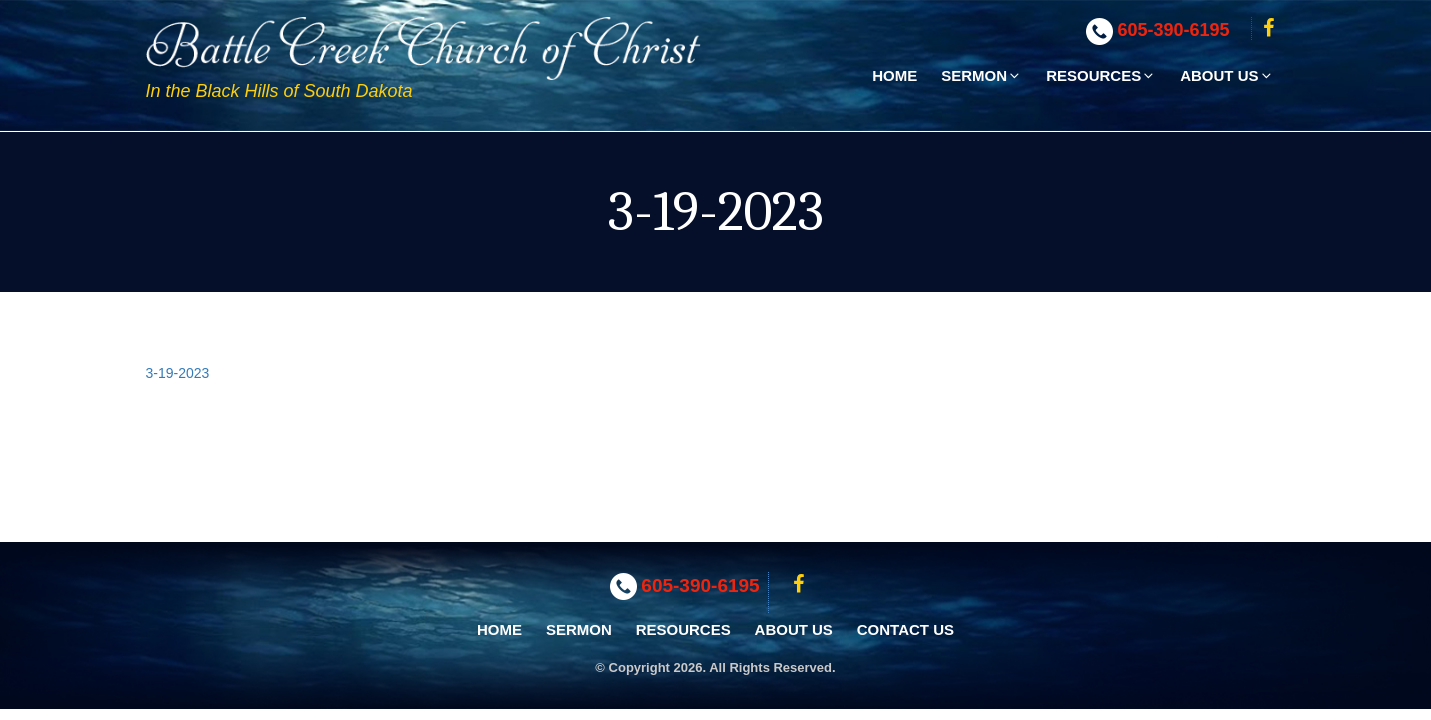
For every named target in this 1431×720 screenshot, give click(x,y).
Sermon (981, 75)
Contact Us (905, 629)
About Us (1226, 75)
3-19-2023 (178, 373)
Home (894, 75)
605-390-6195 (1174, 30)
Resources (1101, 75)
